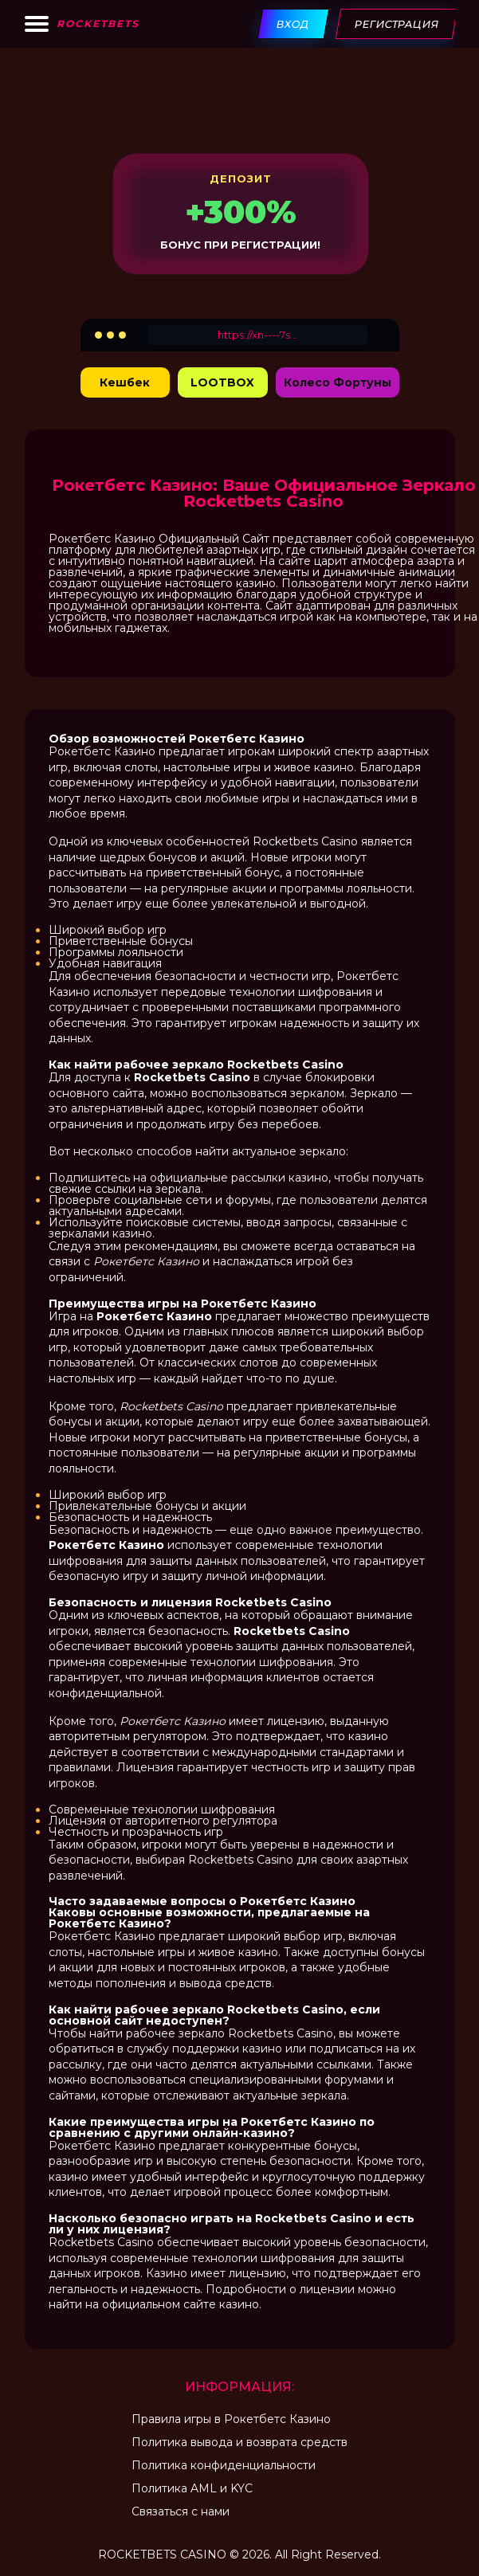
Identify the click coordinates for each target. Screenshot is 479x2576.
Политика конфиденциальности (224, 2465)
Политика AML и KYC (192, 2488)
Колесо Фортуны (337, 382)
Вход (293, 24)
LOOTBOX (222, 382)
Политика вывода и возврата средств (239, 2442)
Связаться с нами (181, 2511)
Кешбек (125, 382)
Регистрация (396, 24)
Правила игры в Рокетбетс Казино (231, 2419)
